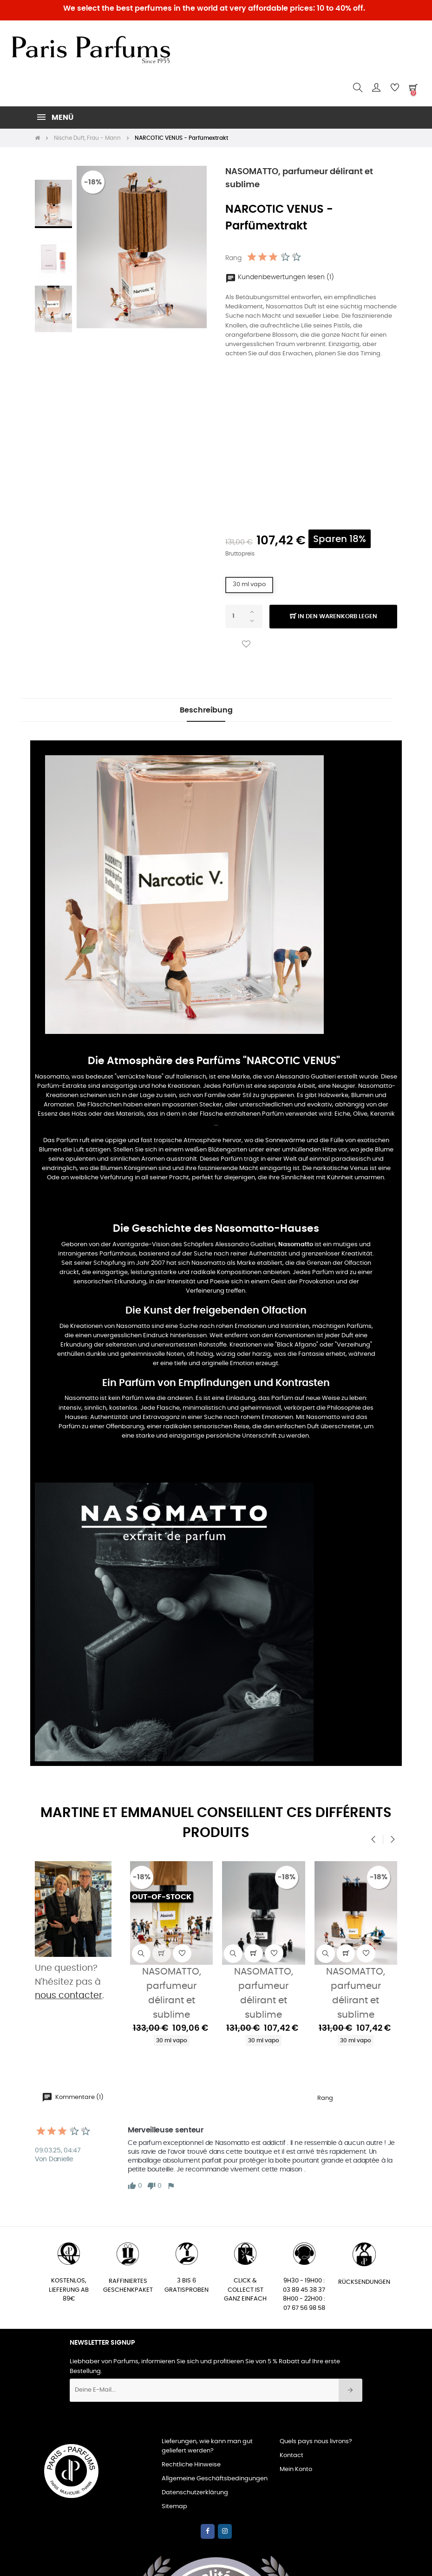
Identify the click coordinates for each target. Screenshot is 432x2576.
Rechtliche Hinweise (191, 2465)
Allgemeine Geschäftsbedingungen (215, 2479)
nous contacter (68, 1995)
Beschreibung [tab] (206, 710)
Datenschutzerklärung (195, 2493)
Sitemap (174, 2507)
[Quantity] (243, 616)
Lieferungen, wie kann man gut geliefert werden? (207, 2446)
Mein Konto (296, 2469)
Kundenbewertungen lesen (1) (279, 277)
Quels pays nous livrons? (316, 2442)
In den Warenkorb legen (333, 617)
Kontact (291, 2455)
